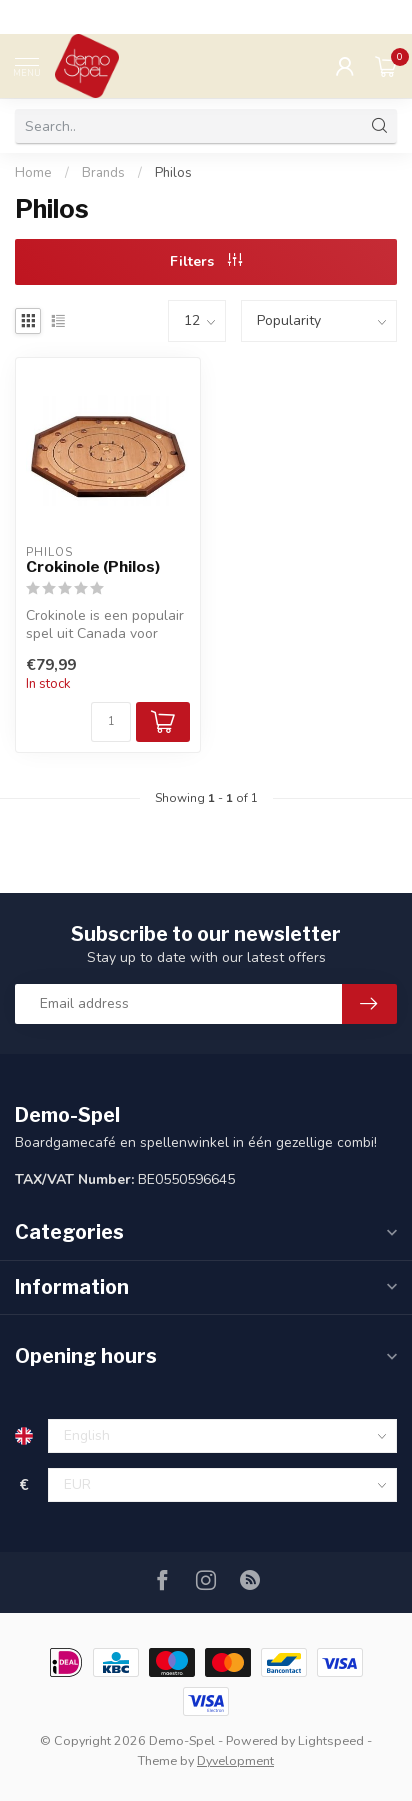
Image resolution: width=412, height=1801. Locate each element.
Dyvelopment (235, 1760)
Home (33, 173)
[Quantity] (111, 722)
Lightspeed (331, 1740)
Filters (206, 261)
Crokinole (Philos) (93, 567)
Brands (103, 173)
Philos (173, 173)
